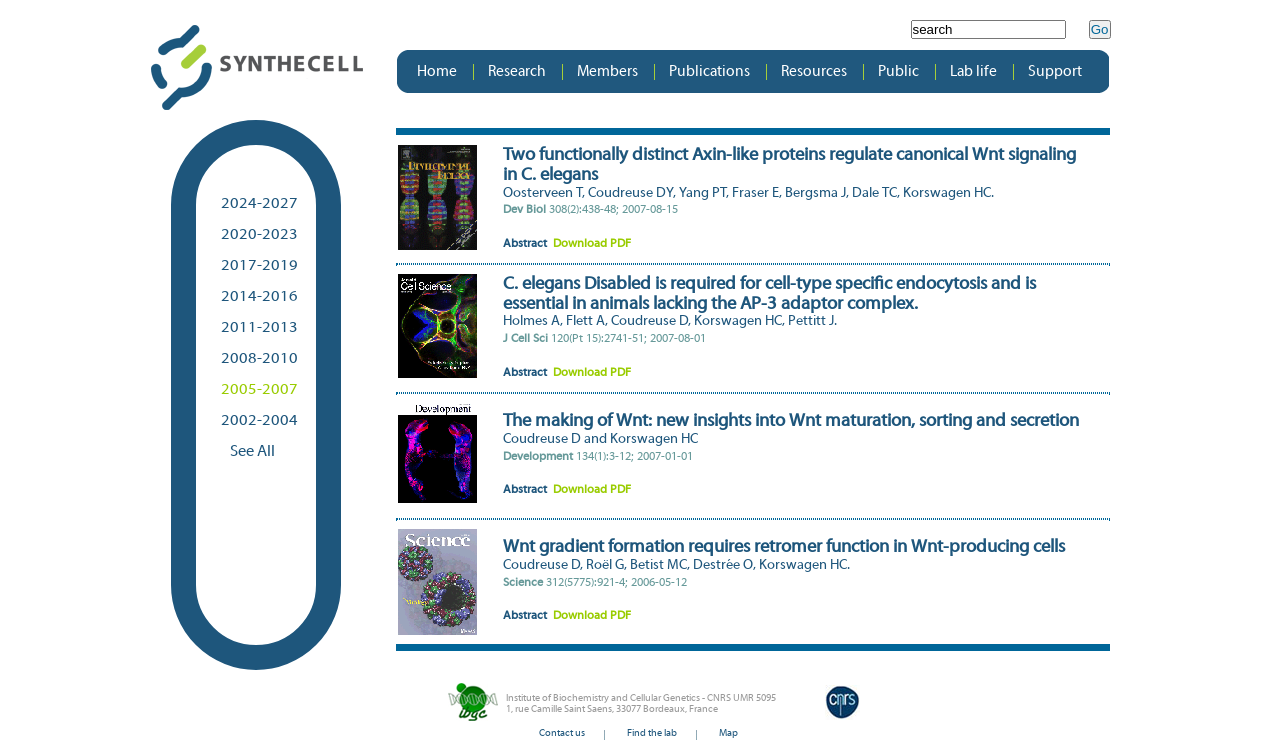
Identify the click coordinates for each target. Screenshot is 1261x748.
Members (607, 72)
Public (898, 72)
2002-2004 (259, 421)
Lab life (973, 72)
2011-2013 (259, 328)
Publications (709, 72)
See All (248, 452)
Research (517, 72)
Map (728, 733)
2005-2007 (259, 390)
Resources (814, 72)
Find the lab (652, 733)
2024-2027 (259, 204)
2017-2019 (259, 266)
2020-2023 (259, 235)
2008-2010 (259, 359)
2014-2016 (259, 297)
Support (1055, 72)
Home (437, 72)
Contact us (562, 733)
